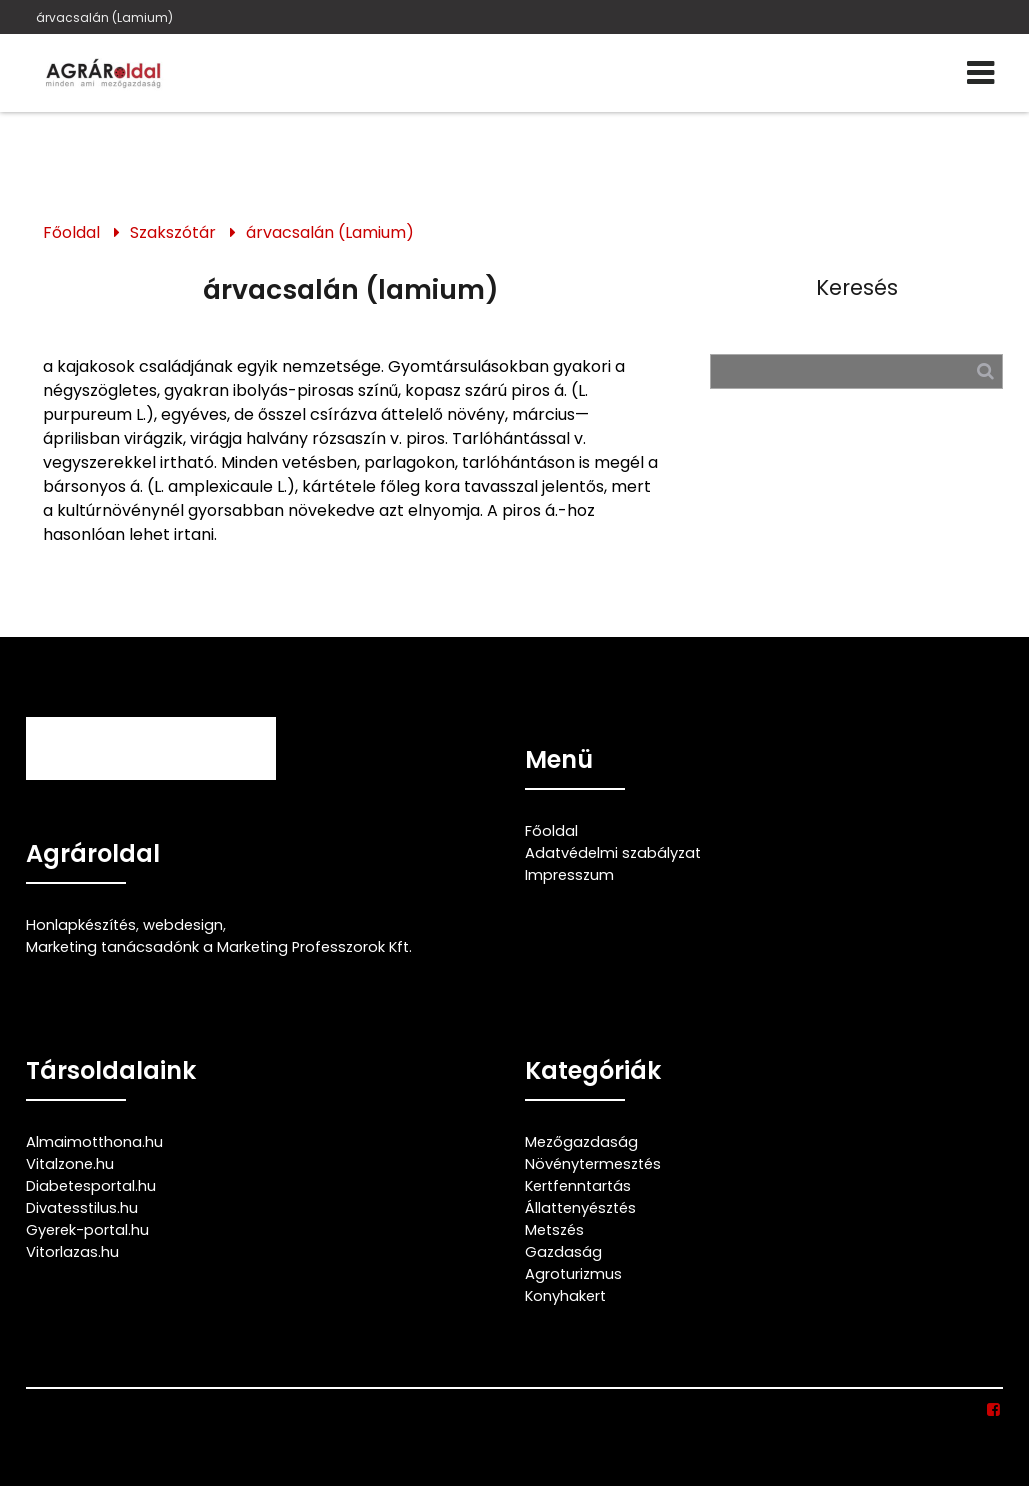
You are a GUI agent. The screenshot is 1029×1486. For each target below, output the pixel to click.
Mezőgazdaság (581, 1142)
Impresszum (569, 875)
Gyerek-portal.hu (87, 1230)
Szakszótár (173, 232)
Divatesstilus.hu (82, 1208)
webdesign (183, 925)
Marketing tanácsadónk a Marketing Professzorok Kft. (219, 947)
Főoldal (71, 232)
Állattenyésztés (580, 1208)
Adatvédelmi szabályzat (613, 853)
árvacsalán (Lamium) (104, 17)
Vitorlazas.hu (72, 1252)
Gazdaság (563, 1252)
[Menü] (980, 73)
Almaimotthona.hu (94, 1142)
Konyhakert (565, 1296)
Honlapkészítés (81, 925)
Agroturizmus (573, 1274)
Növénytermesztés (593, 1164)
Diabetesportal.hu (91, 1186)
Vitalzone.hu (70, 1164)
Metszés (554, 1230)
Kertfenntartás (578, 1186)
